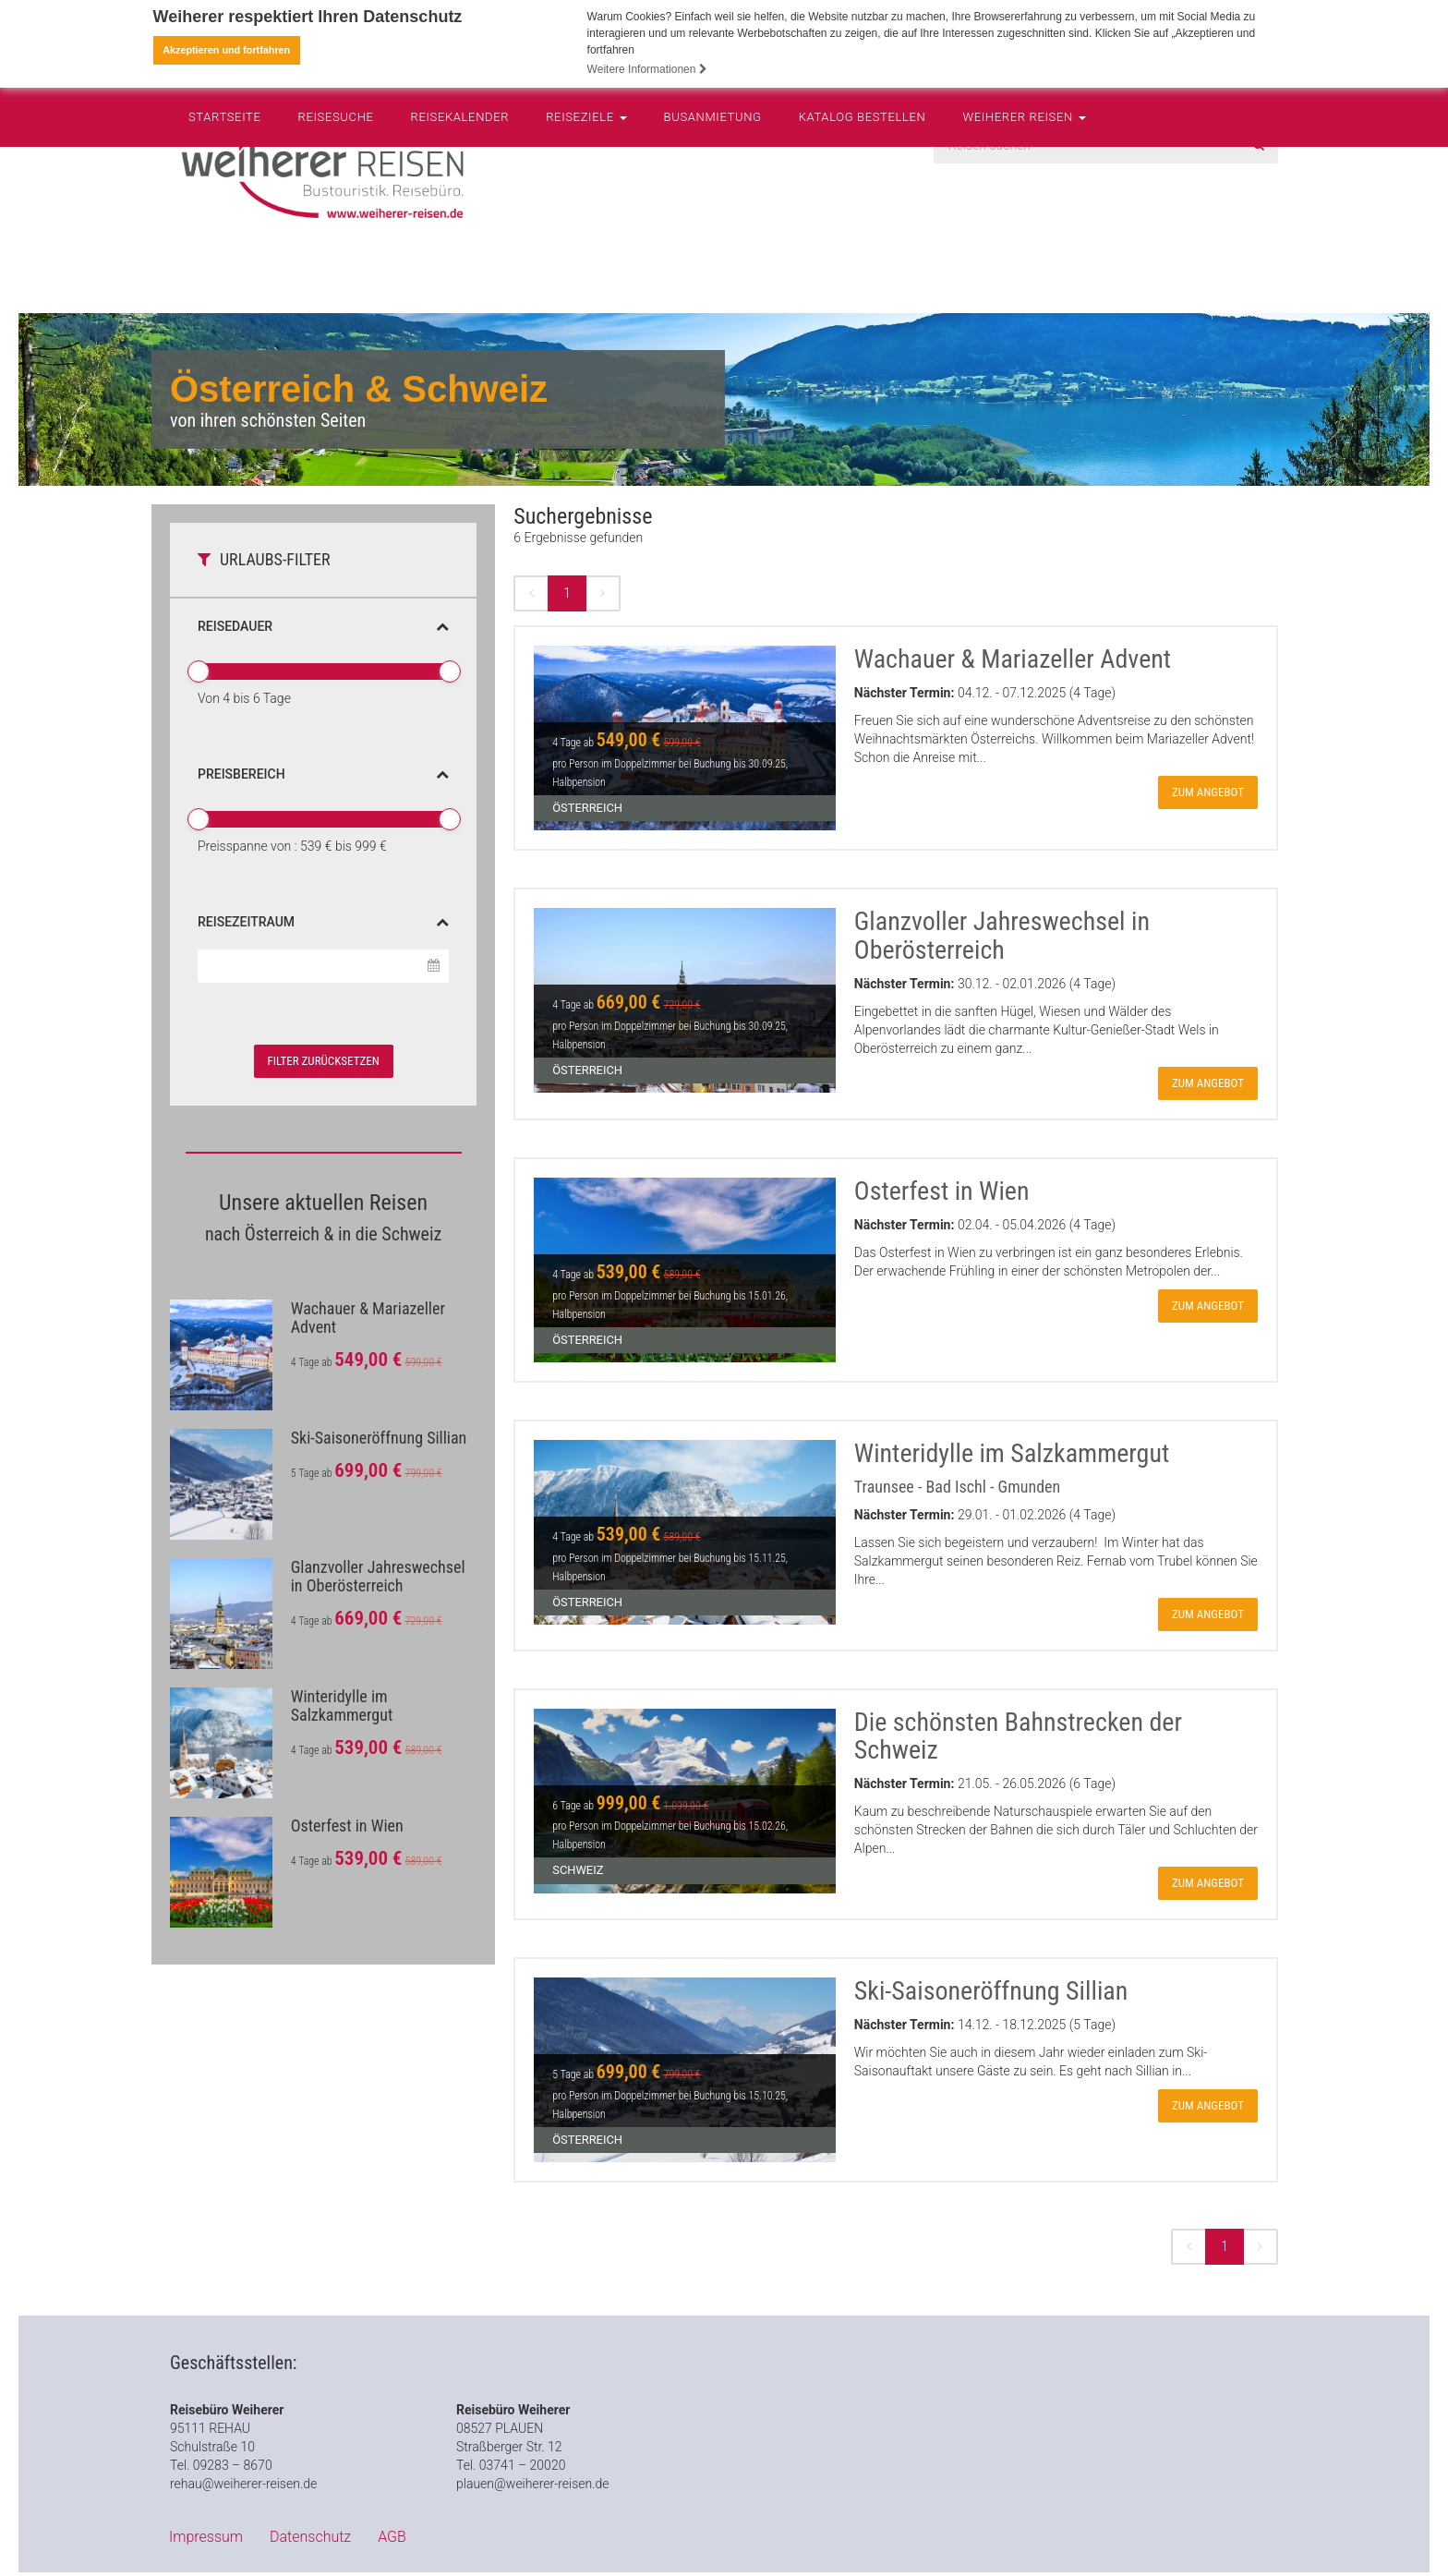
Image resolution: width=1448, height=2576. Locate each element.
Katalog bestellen (862, 264)
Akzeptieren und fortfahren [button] (226, 49)
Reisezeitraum (323, 920)
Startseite (224, 264)
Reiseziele (586, 264)
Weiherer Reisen (1023, 264)
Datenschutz (310, 2537)
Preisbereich (323, 773)
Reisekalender (460, 264)
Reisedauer (323, 625)
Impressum (206, 2537)
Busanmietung (713, 264)
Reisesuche (336, 264)
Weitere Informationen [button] (647, 69)
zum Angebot (1208, 792)
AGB (392, 2537)
